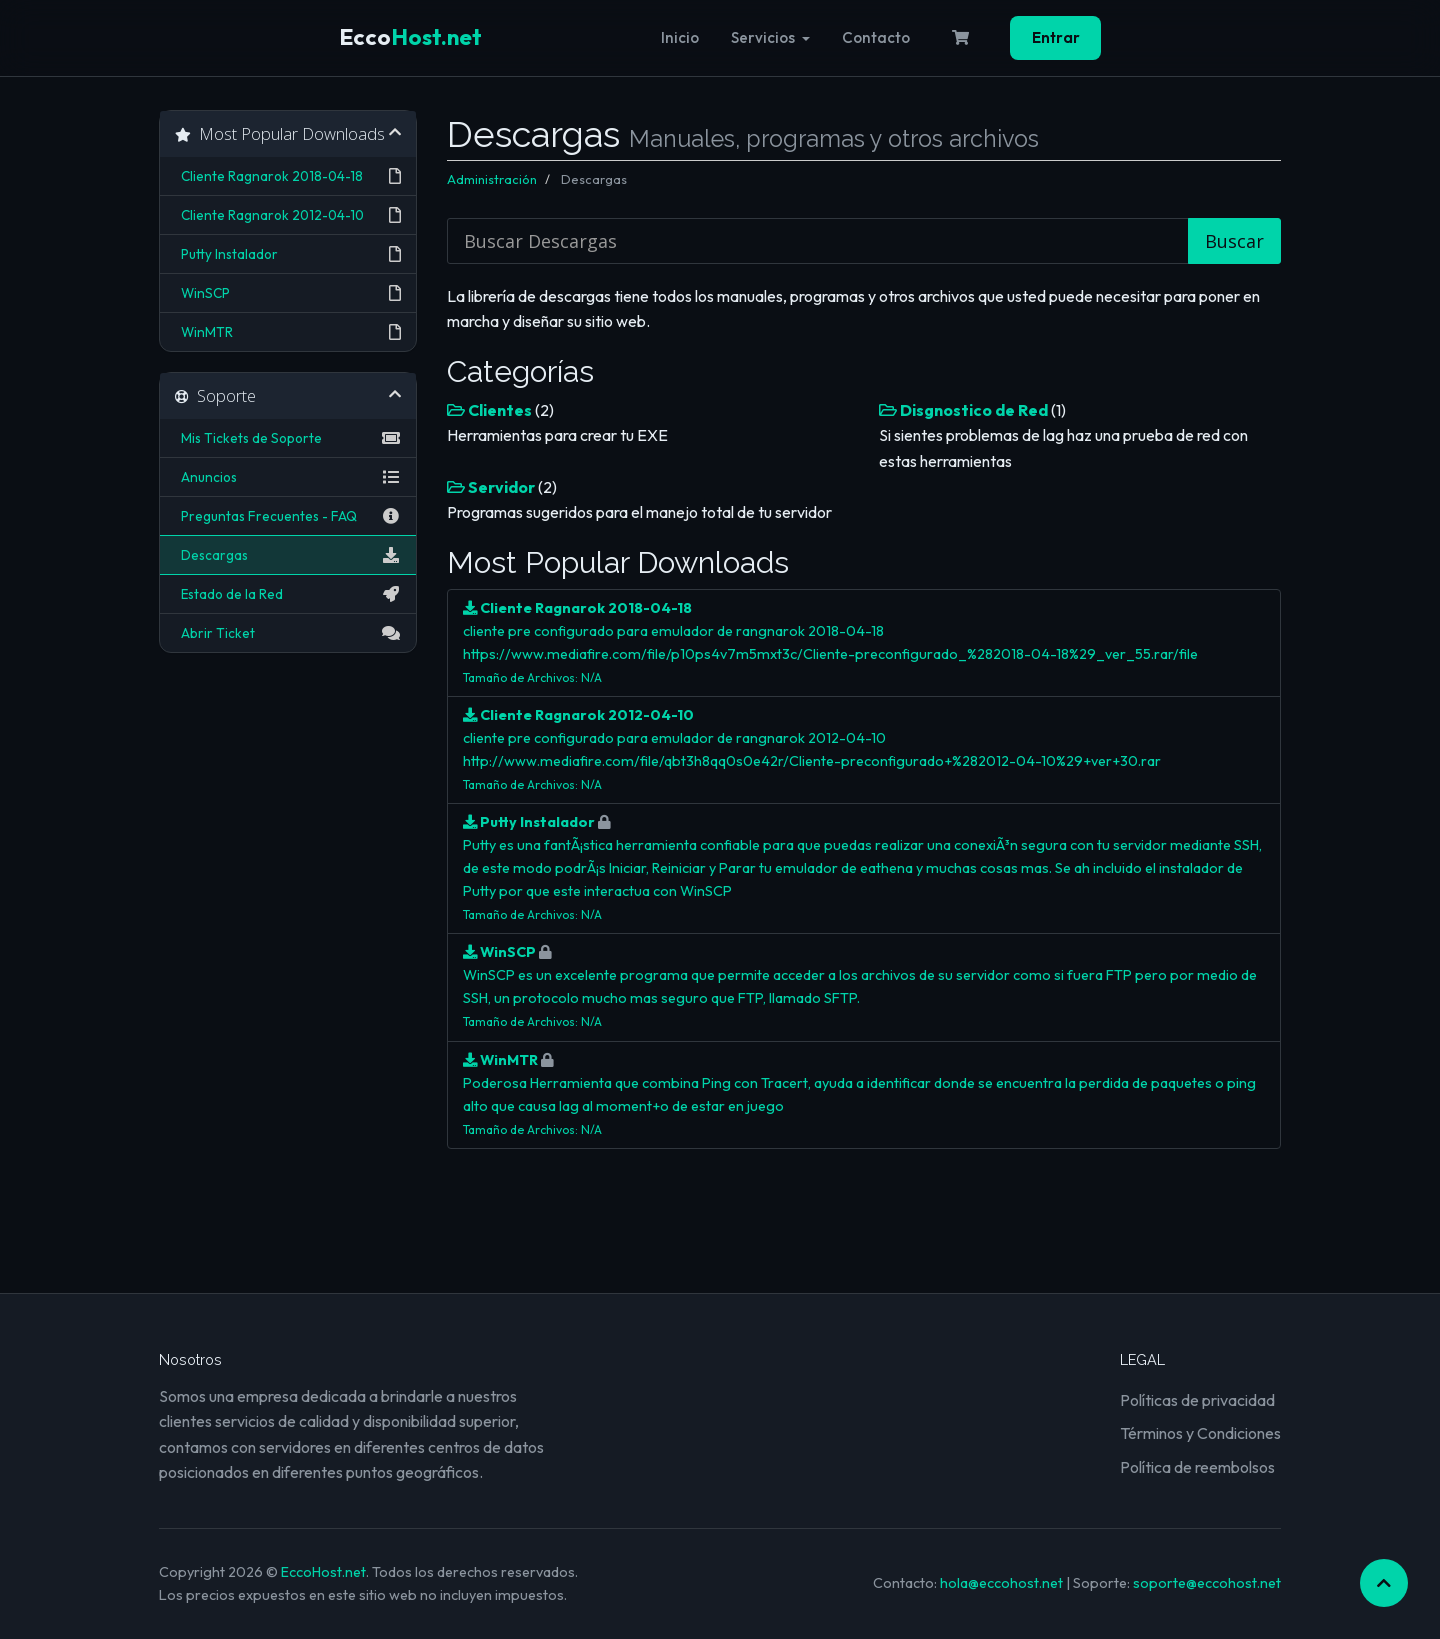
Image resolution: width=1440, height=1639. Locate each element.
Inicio (680, 37)
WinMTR (288, 332)
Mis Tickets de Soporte (288, 438)
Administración (492, 179)
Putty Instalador (288, 254)
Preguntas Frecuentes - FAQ (288, 516)
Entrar (1056, 37)
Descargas (288, 555)
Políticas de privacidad (1197, 1400)
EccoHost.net (323, 1572)
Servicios (770, 37)
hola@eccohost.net (1001, 1583)
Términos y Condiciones (1200, 1433)
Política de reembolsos (1197, 1467)
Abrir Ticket (288, 633)
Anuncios (288, 477)
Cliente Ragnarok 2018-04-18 (288, 176)
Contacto (876, 37)
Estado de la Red (288, 594)
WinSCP (288, 293)
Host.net (410, 37)
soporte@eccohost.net (1207, 1583)
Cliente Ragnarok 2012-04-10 (288, 215)
